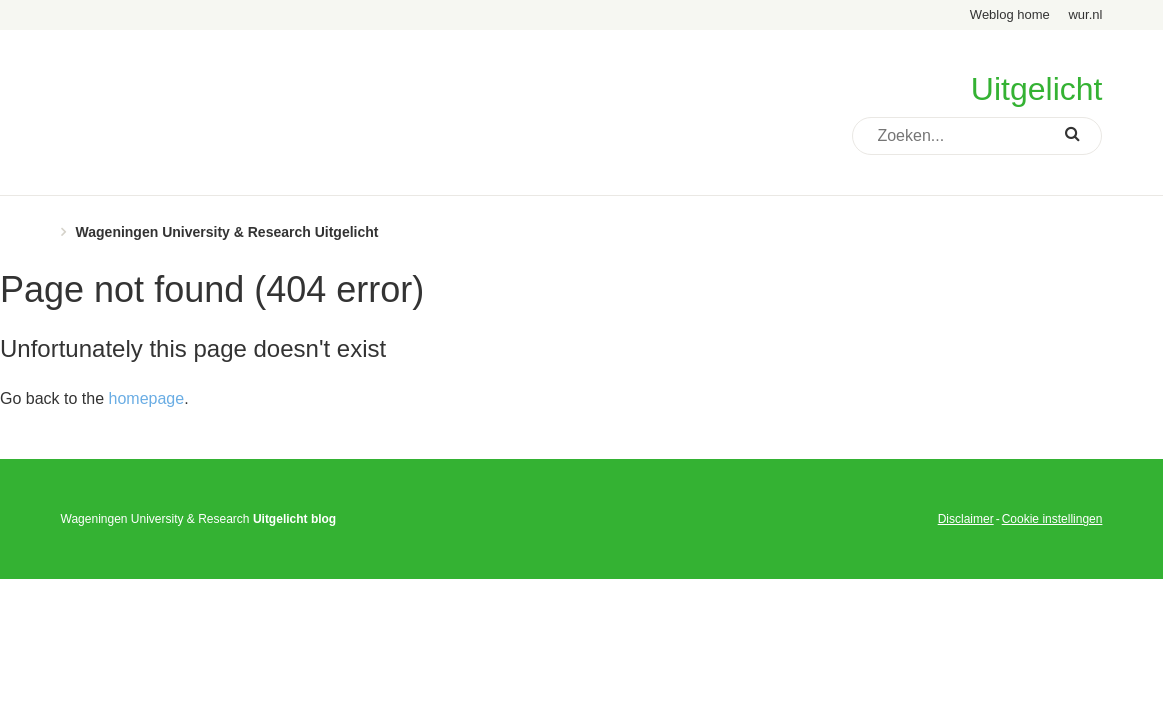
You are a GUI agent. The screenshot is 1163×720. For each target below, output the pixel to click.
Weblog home (1010, 14)
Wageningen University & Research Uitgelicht (227, 232)
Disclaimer (966, 519)
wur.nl (1085, 14)
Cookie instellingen (1052, 519)
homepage (147, 398)
